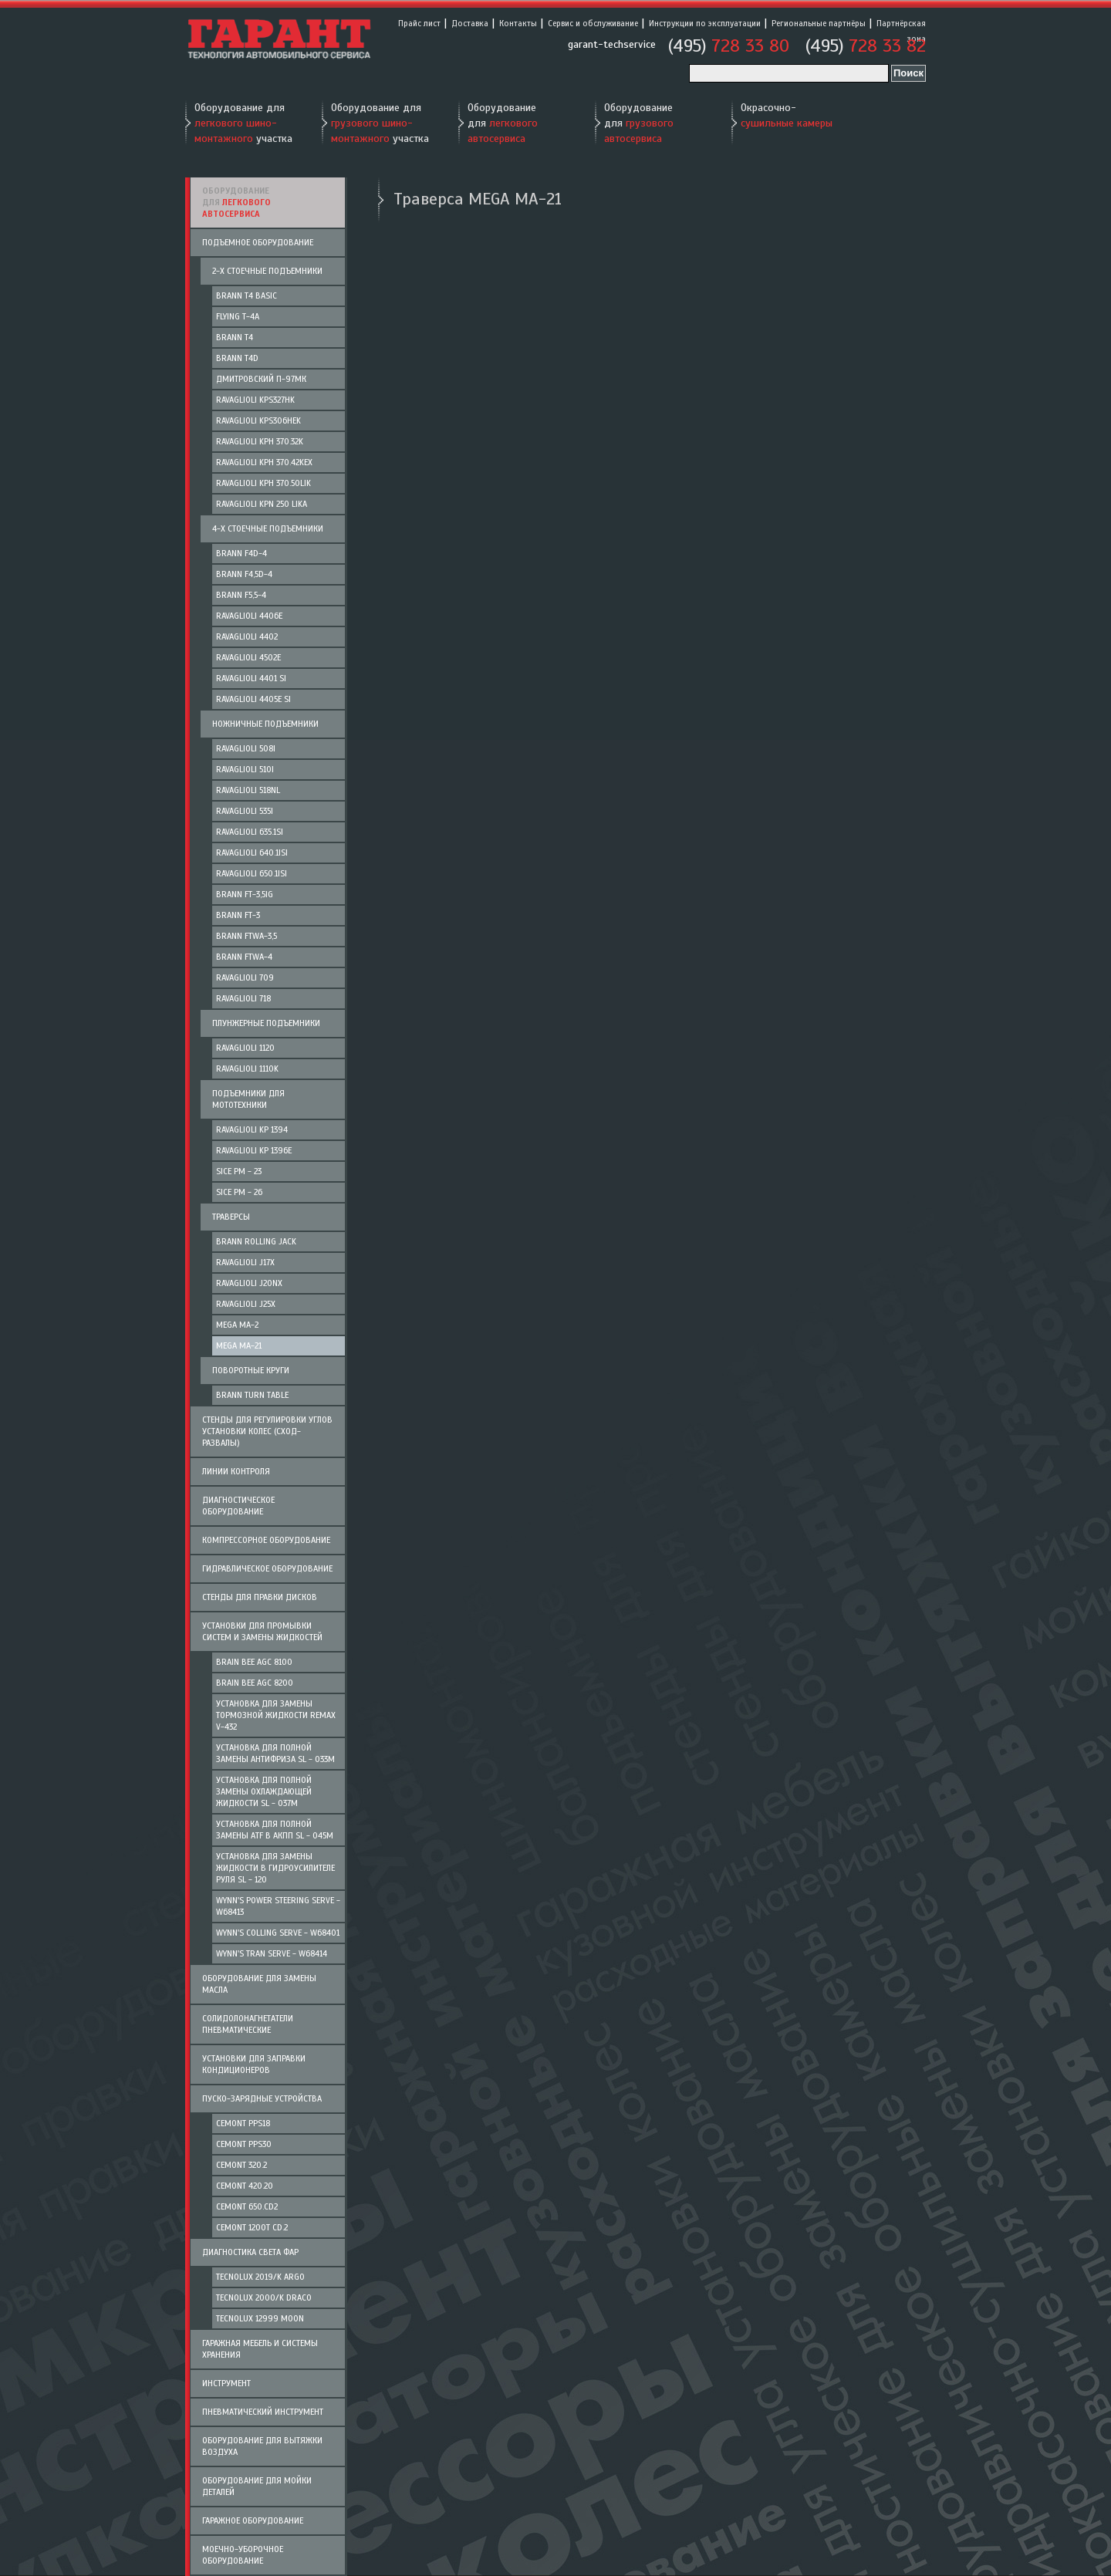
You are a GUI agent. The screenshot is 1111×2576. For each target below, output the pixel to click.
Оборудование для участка (243, 123)
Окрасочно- (786, 115)
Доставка (469, 23)
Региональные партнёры (819, 23)
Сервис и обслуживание (593, 23)
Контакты (518, 23)
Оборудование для (503, 123)
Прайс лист (419, 23)
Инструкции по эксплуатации (705, 23)
